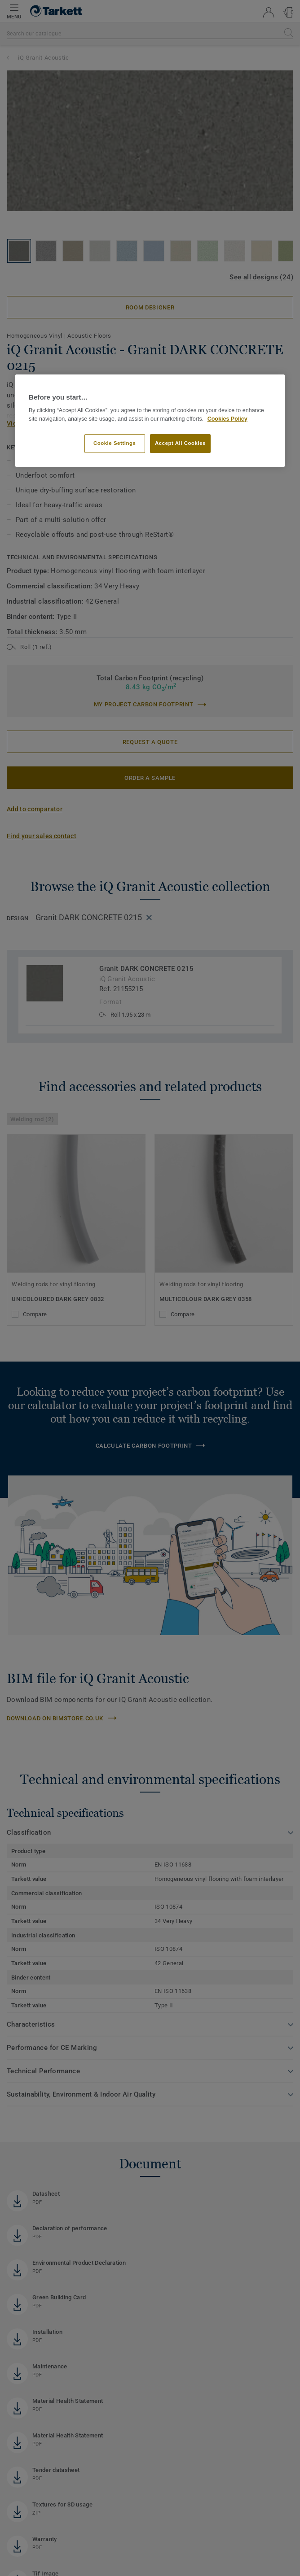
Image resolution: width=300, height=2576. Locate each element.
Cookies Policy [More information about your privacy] (227, 419)
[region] (150, 420)
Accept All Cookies (180, 443)
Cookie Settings (114, 443)
